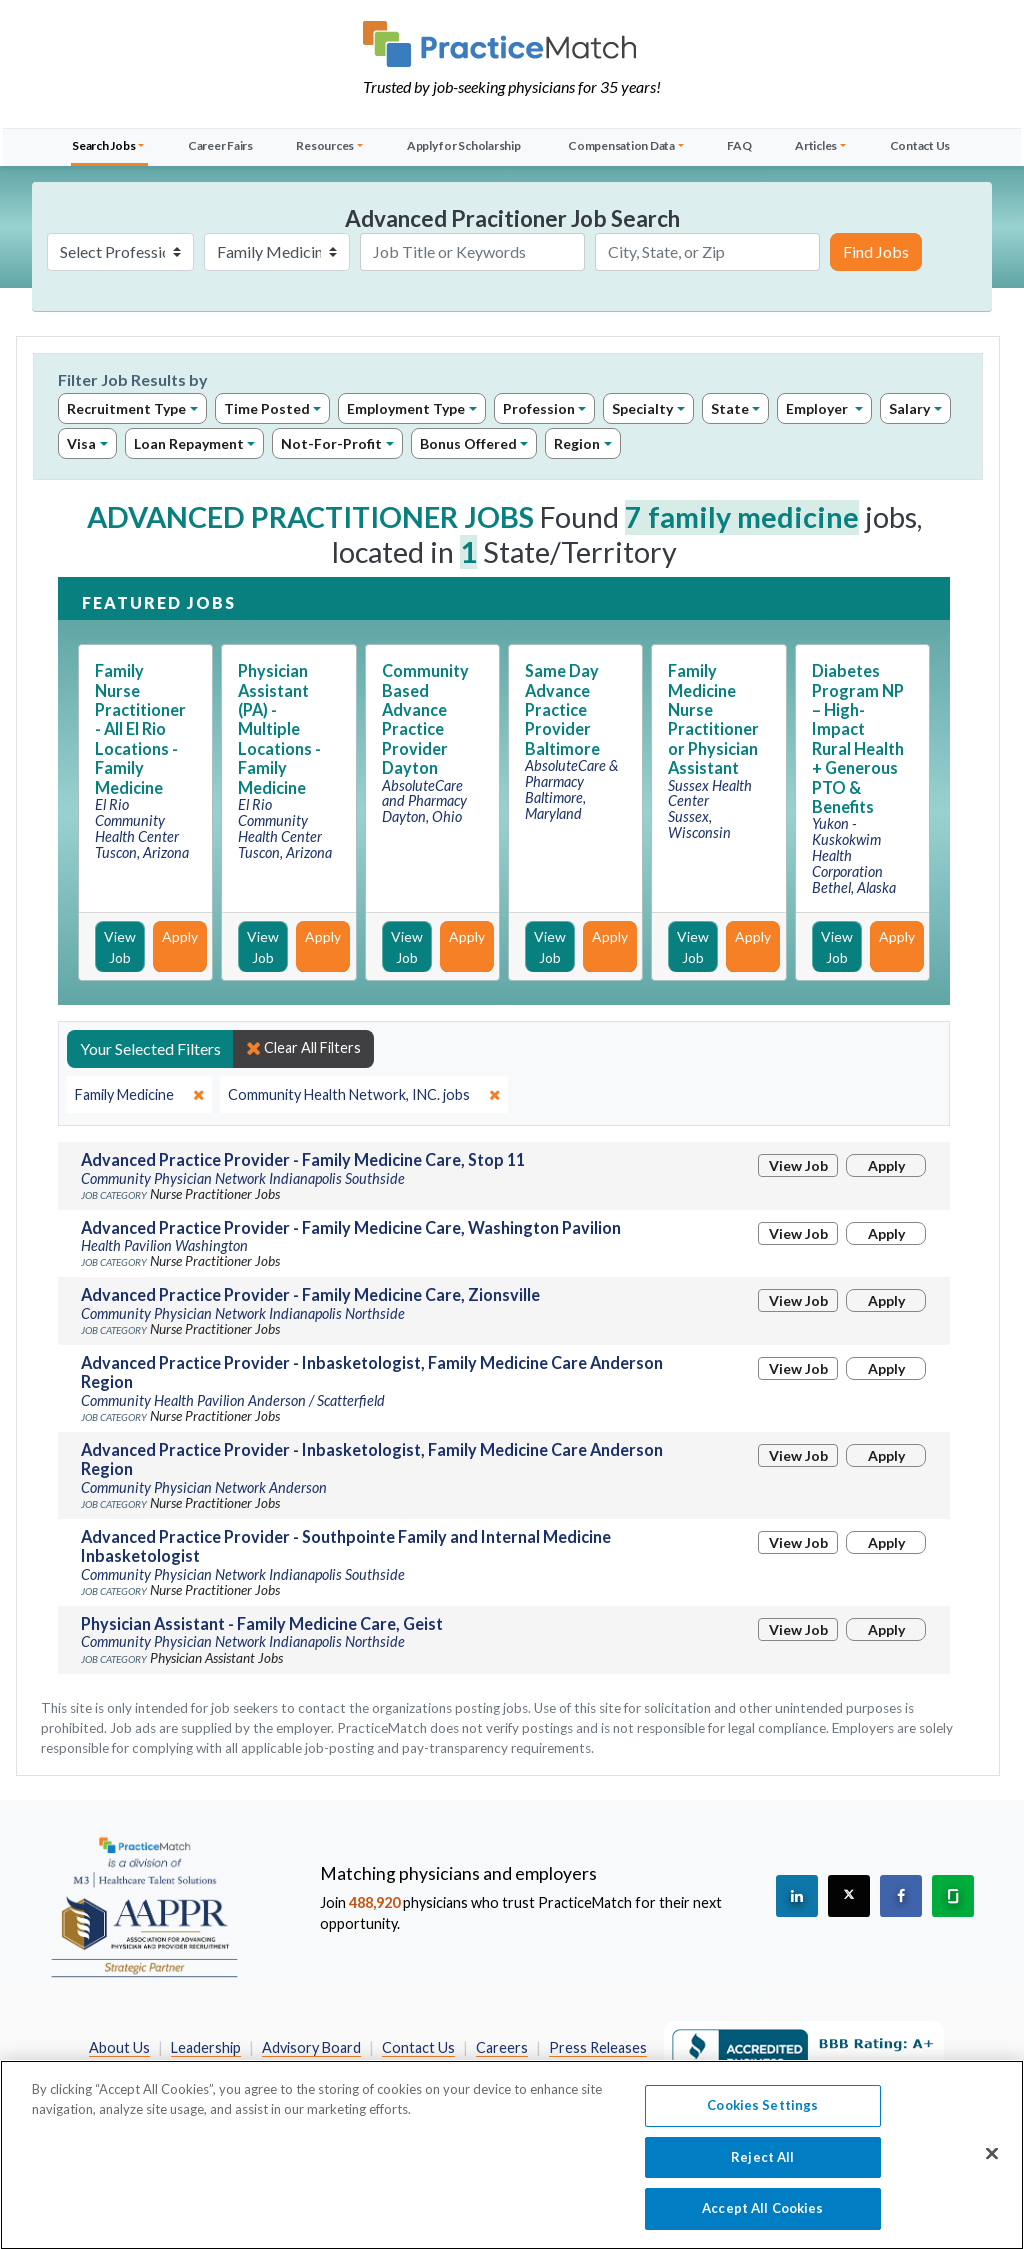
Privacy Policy (361, 2068)
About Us (119, 2047)
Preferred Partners (232, 2068)
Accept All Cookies (762, 2219)
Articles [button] (816, 145)
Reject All (762, 2167)
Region (577, 443)
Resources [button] (325, 145)
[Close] (992, 2164)
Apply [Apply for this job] (180, 936)
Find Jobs (876, 251)
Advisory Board (311, 2047)
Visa (81, 443)
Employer (818, 408)
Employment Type (406, 408)
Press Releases (598, 2047)
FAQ (739, 145)
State (730, 408)
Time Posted (267, 408)
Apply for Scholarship (464, 145)
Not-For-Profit (331, 443)
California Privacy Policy (504, 2068)
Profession (539, 408)
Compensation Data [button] (621, 145)
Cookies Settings (762, 2116)
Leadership (206, 2047)
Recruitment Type (126, 408)
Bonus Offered (468, 443)
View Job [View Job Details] (120, 947)
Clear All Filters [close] (303, 1048)
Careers (502, 2047)
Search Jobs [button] (103, 145)
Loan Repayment (189, 443)
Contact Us (920, 145)
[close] (139, 1095)
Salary (909, 408)
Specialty (642, 408)
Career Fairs (220, 145)
